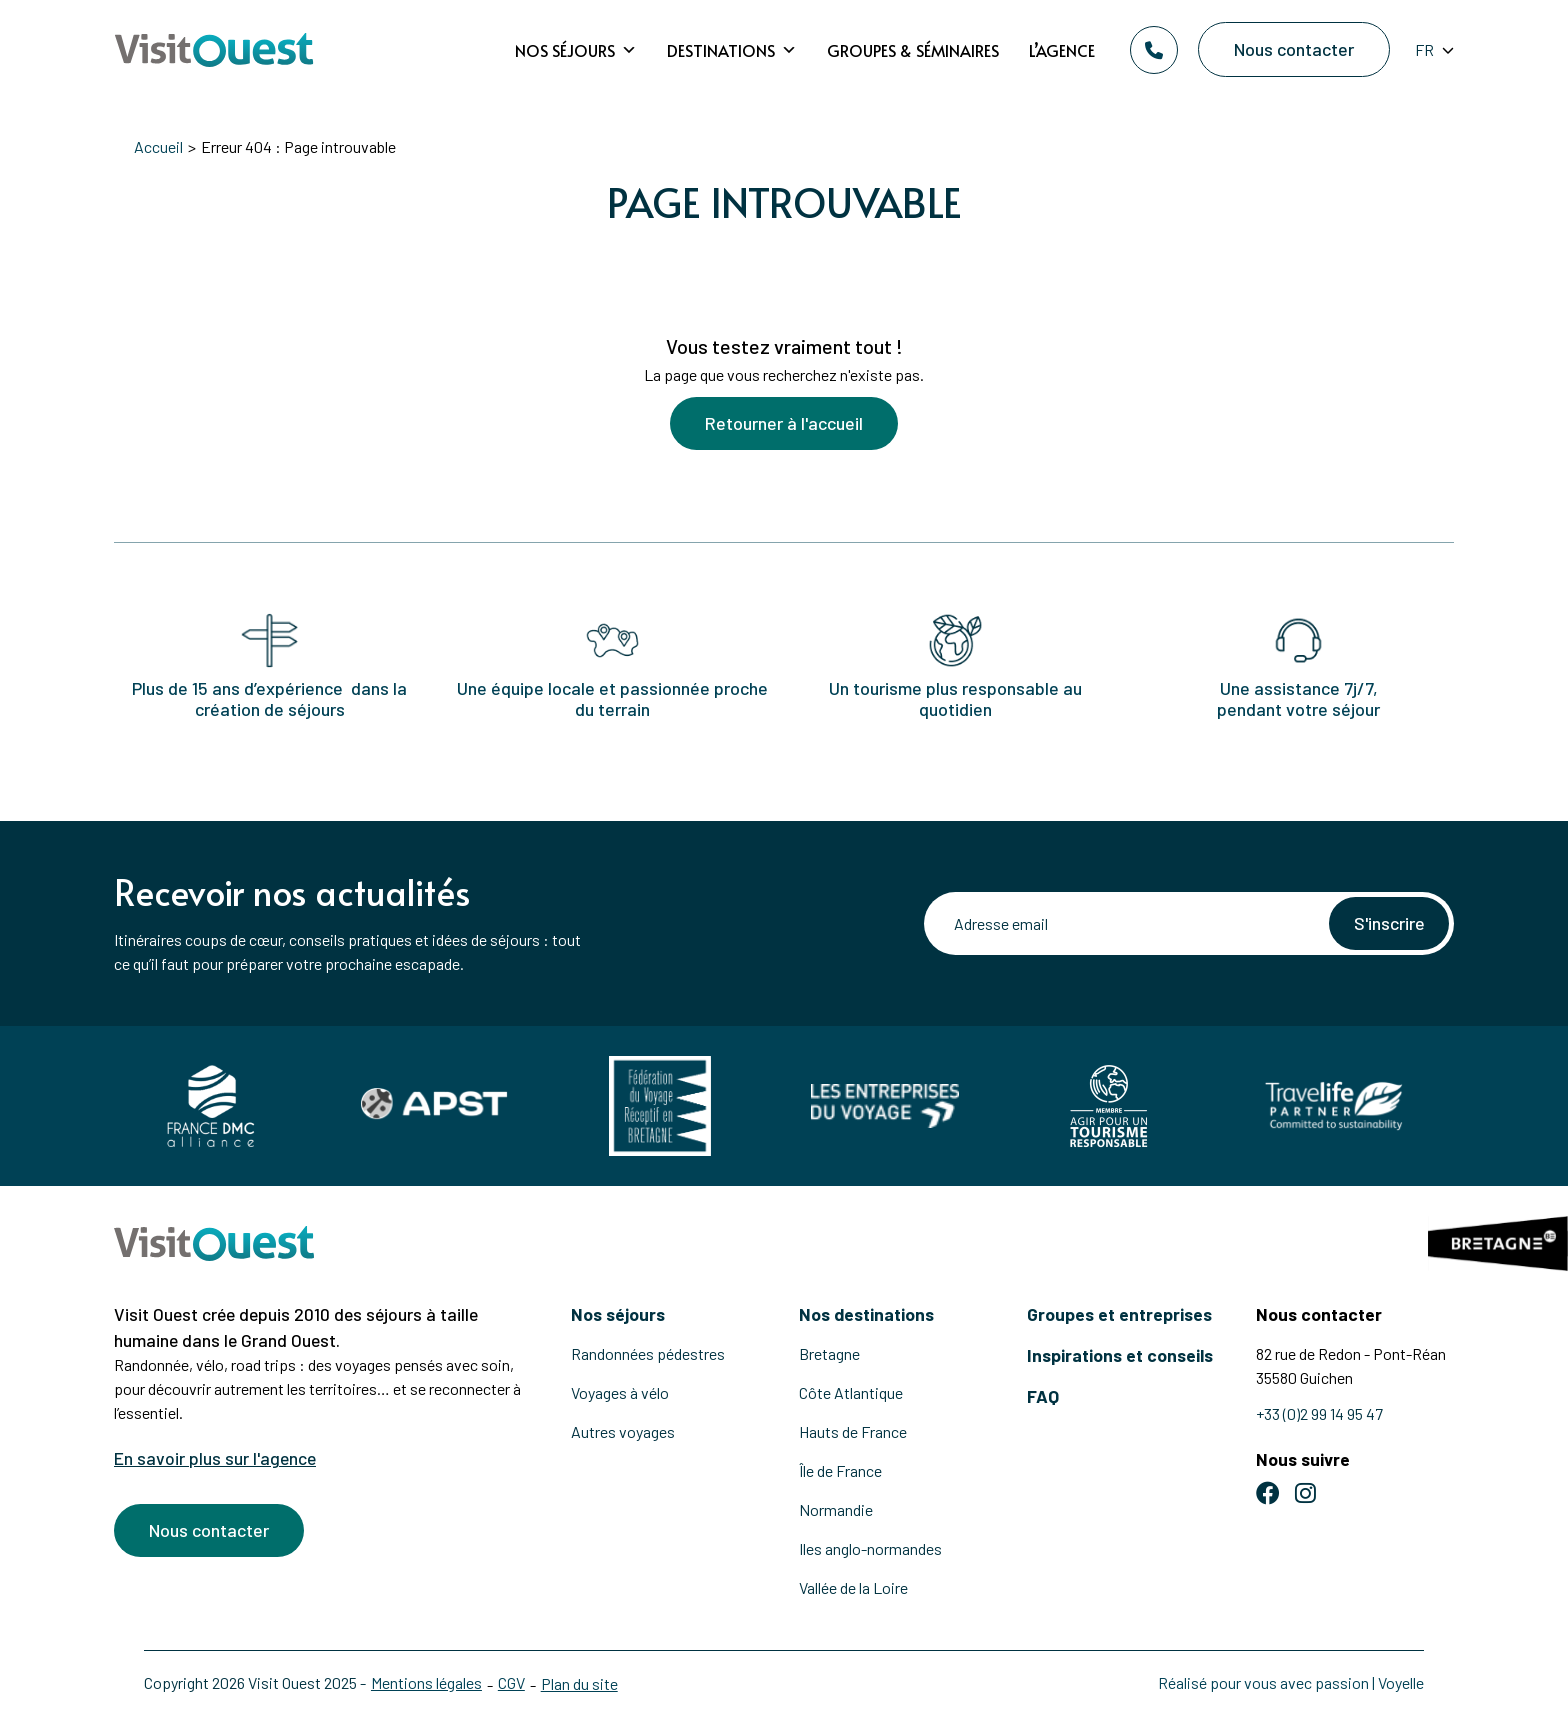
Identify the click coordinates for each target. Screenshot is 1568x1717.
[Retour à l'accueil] (214, 50)
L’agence (1062, 50)
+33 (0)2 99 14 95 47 (1319, 1413)
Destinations (732, 50)
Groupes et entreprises (1119, 1314)
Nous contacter (1294, 49)
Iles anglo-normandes (870, 1548)
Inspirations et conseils (1120, 1355)
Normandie (836, 1509)
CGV (511, 1682)
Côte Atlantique (851, 1392)
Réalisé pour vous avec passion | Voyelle (1291, 1682)
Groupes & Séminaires (913, 50)
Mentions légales (426, 1682)
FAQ (1043, 1396)
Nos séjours (576, 50)
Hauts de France (853, 1431)
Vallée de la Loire (853, 1587)
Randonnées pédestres (648, 1353)
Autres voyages (623, 1431)
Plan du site (579, 1683)
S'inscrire (1388, 923)
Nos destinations (866, 1314)
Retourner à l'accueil (784, 424)
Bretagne (829, 1353)
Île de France (840, 1470)
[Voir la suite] (784, 272)
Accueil (158, 146)
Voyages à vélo (620, 1392)
